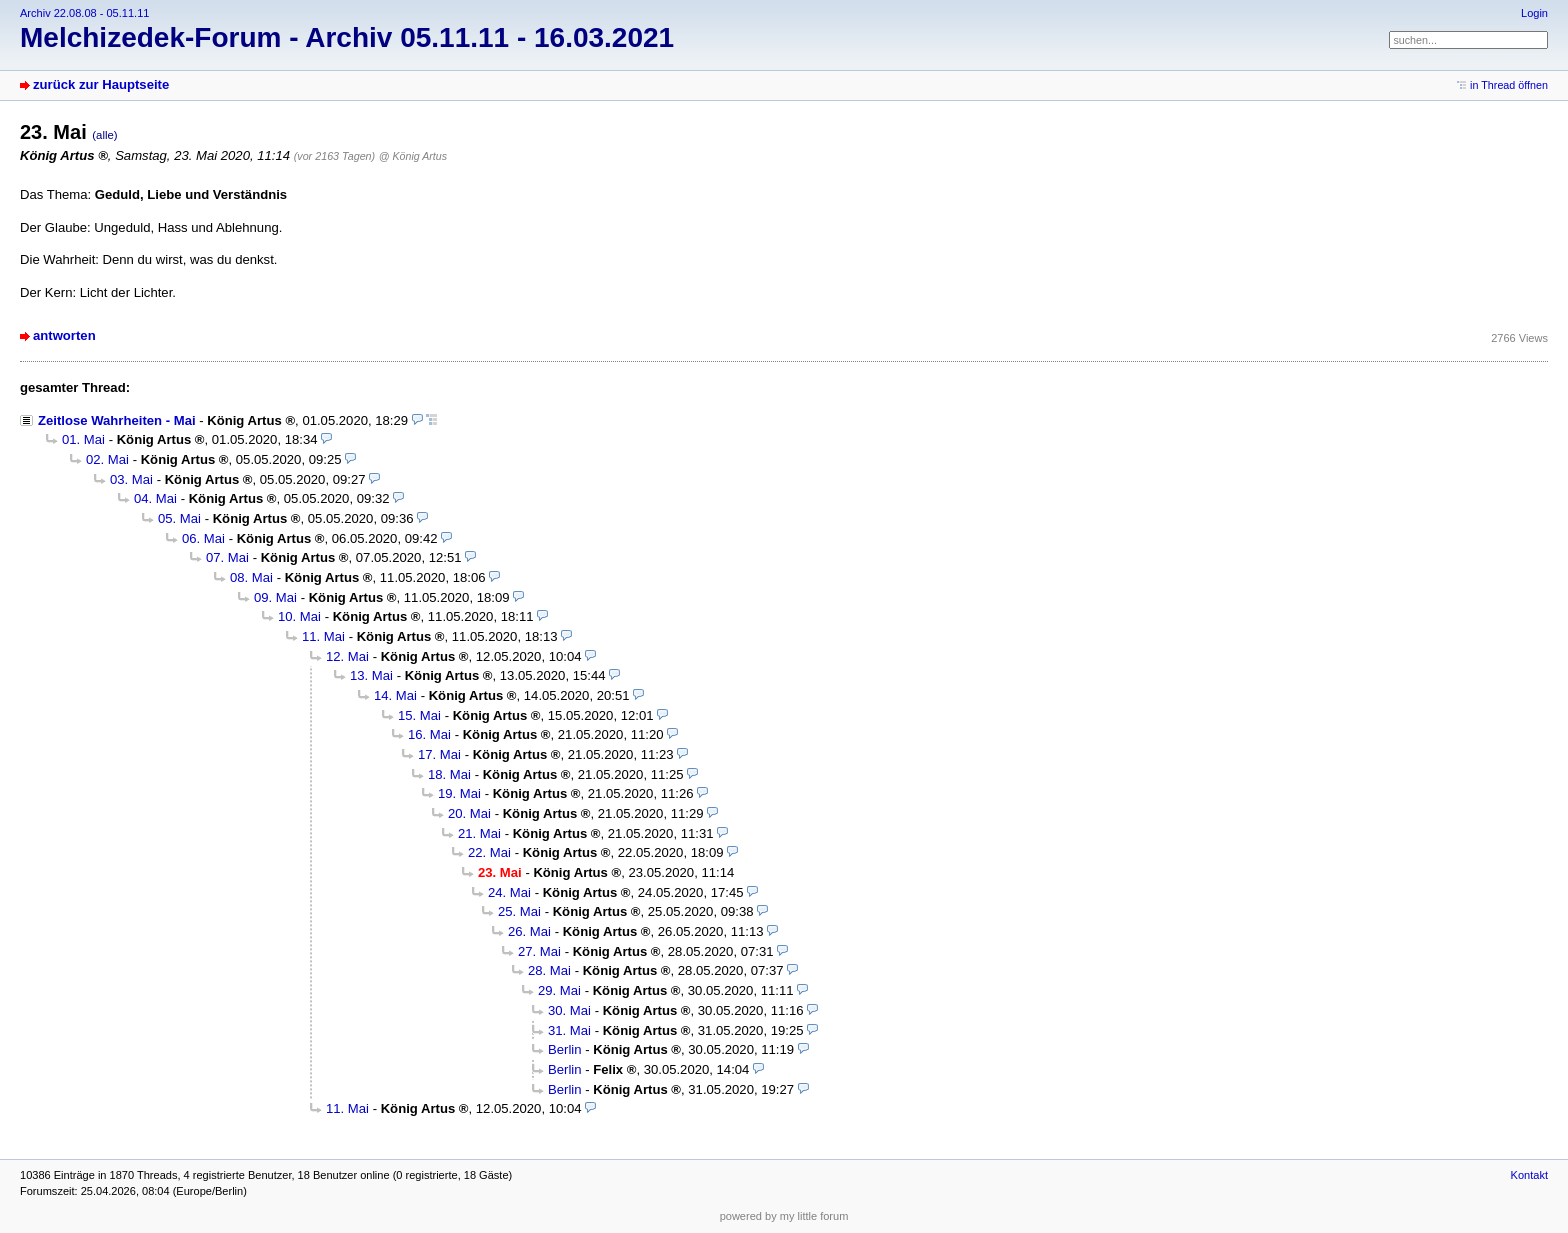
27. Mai (539, 951)
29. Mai (559, 990)
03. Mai (131, 479)
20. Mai (469, 813)
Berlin (565, 1049)
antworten (64, 335)
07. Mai (227, 557)
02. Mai (107, 459)
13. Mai (371, 675)
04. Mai (155, 498)
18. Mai (449, 774)
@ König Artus (413, 156)
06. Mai (203, 538)
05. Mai (179, 518)
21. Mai (479, 833)
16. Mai (429, 734)
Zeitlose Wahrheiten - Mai (117, 420)
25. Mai (519, 911)
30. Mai (569, 1010)
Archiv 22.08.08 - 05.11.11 (84, 13)
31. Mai (569, 1030)
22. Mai (489, 852)
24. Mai (509, 892)
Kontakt (1529, 1175)
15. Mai (419, 715)
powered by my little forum (784, 1216)
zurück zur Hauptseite (101, 84)
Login (1534, 13)
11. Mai (323, 636)
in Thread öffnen (1509, 85)
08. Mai (251, 577)
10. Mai (299, 616)
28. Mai (549, 970)
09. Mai (275, 597)
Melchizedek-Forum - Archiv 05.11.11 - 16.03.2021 (347, 37)
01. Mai (83, 439)
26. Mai (529, 931)
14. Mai (395, 695)
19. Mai (459, 793)
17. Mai (439, 754)
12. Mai (347, 656)
